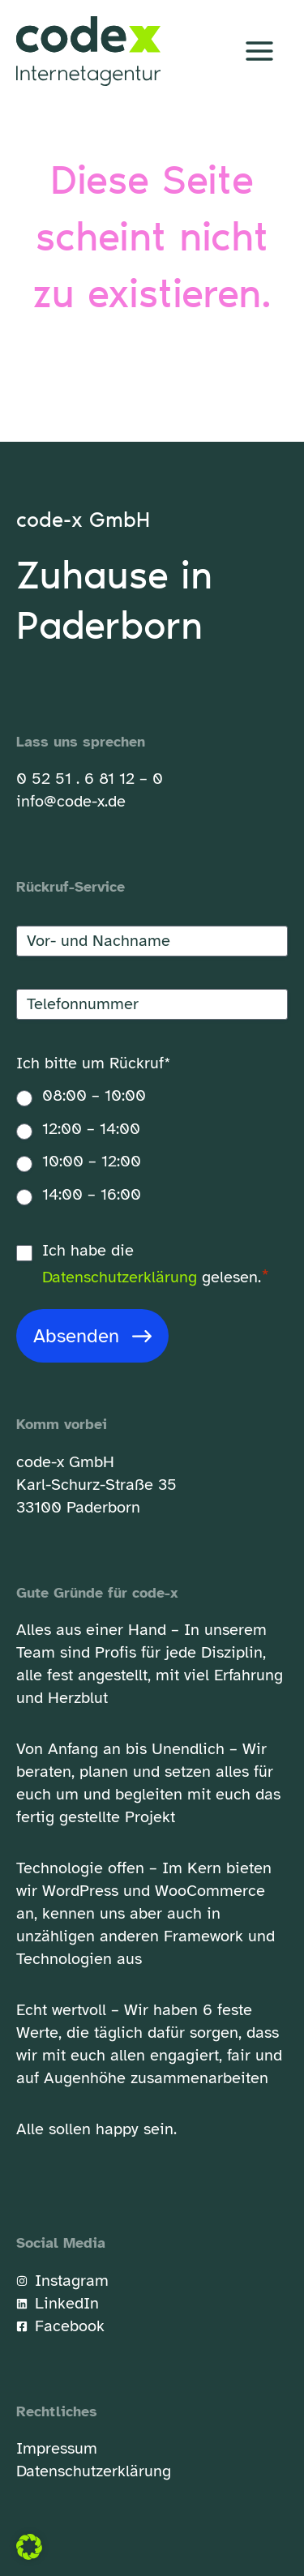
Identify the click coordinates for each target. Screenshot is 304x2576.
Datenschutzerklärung (119, 1277)
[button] (29, 2547)
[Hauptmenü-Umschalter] (259, 51)
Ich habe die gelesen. (155, 1265)
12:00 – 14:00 (91, 1129)
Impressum (56, 2448)
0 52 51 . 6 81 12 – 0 (89, 778)
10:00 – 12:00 (91, 1161)
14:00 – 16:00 (91, 1194)
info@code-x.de (71, 801)
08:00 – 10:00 (94, 1095)
